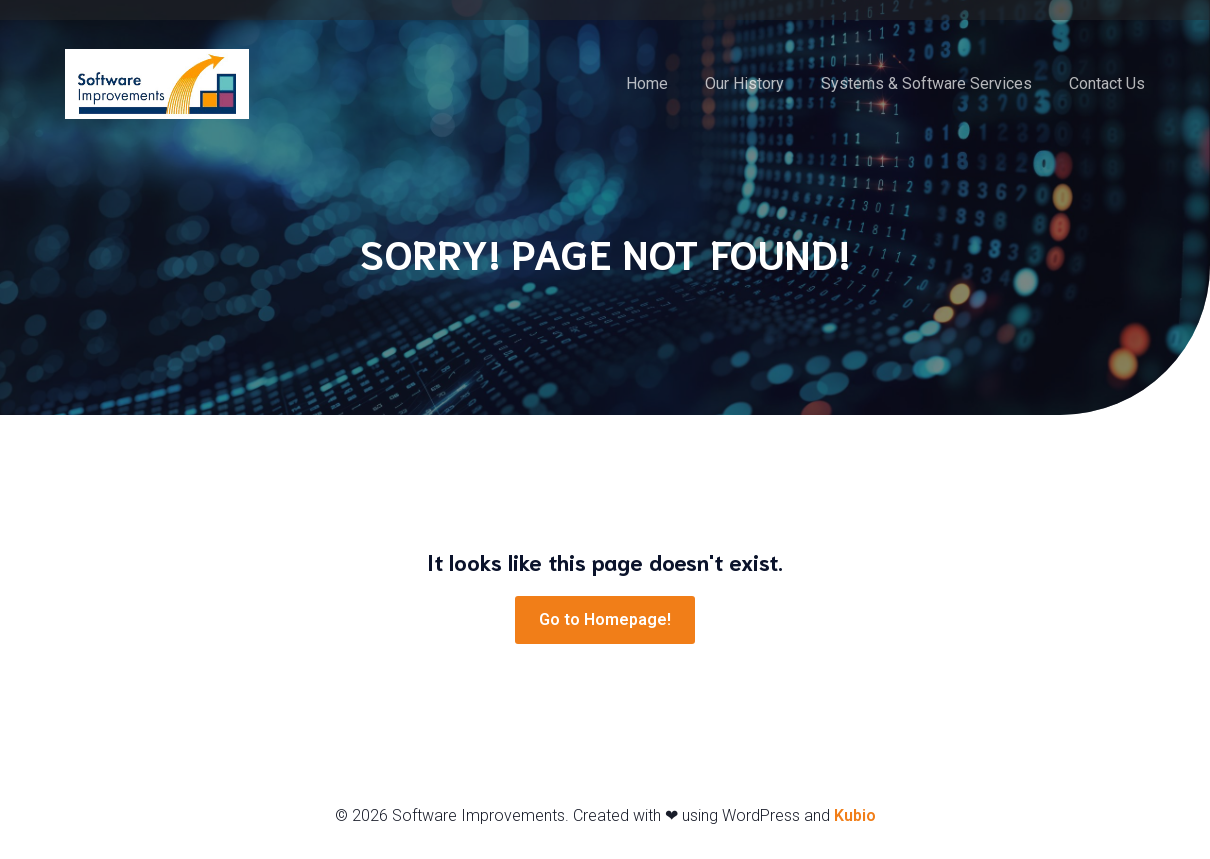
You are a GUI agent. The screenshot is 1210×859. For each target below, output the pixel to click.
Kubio (855, 816)
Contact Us (1107, 84)
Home (647, 84)
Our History (744, 84)
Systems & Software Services (926, 84)
